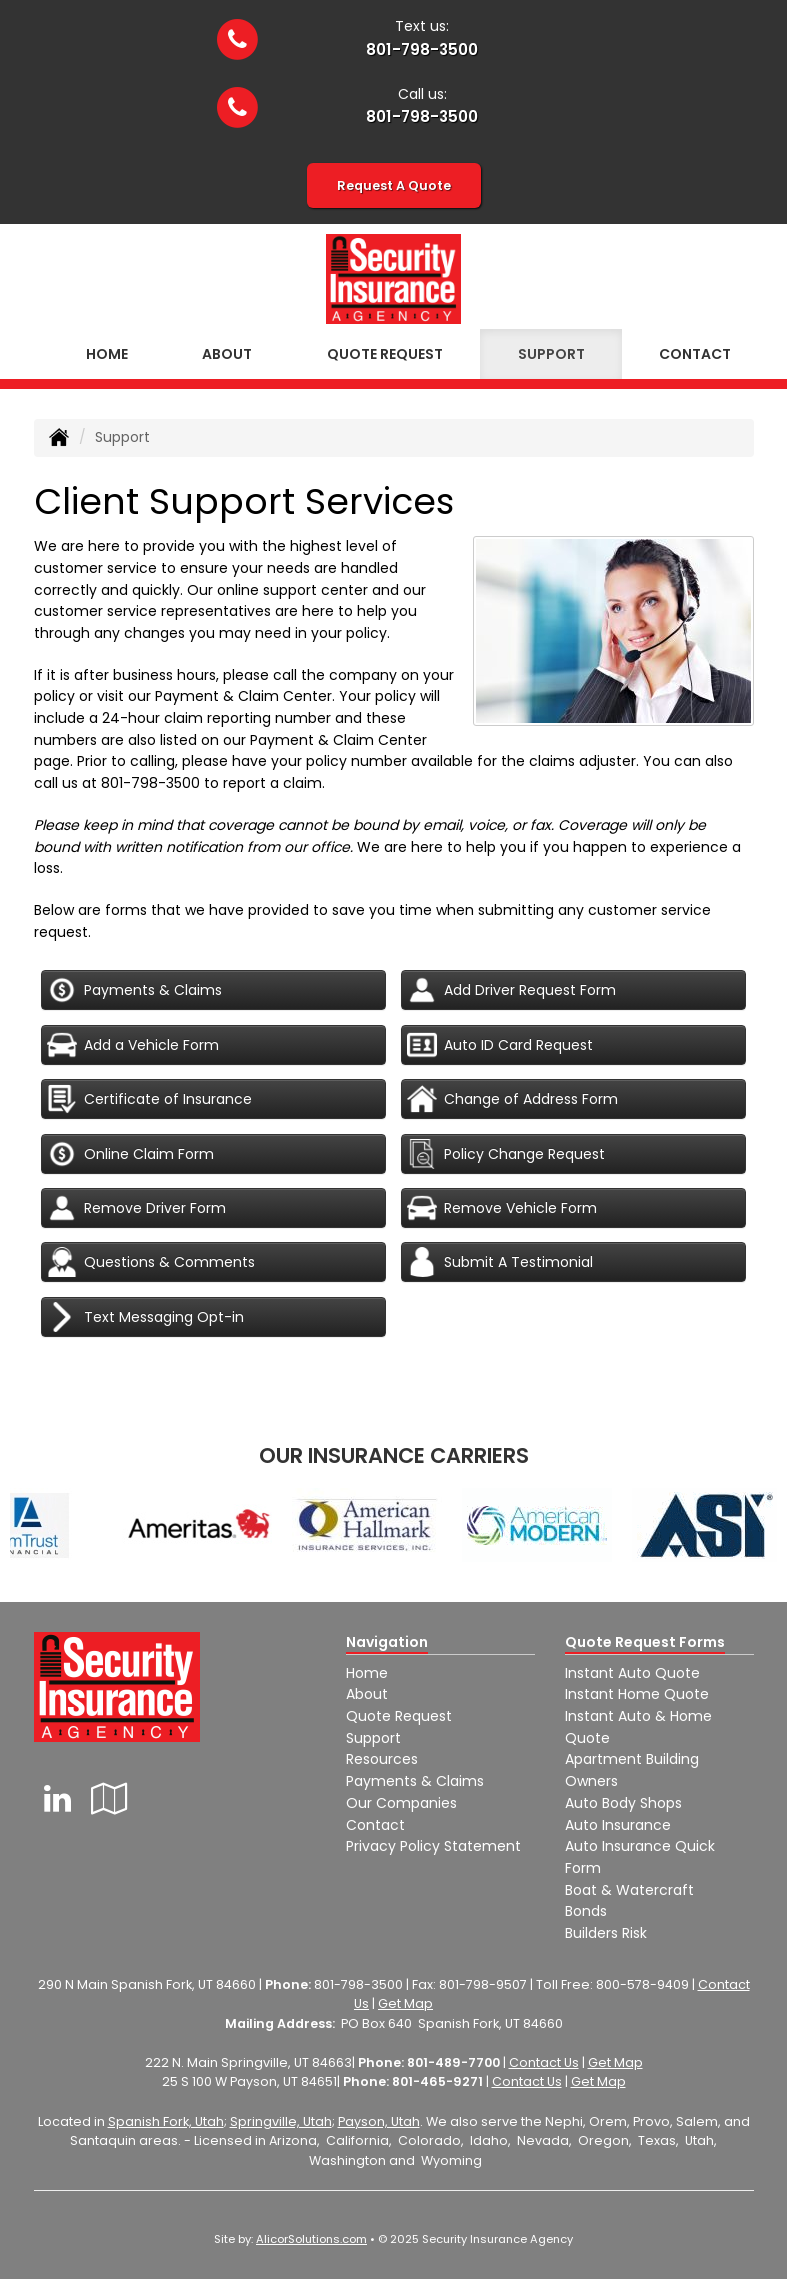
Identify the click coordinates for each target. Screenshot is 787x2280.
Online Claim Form (130, 1154)
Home (107, 354)
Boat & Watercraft (629, 1890)
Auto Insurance (618, 1825)
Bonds (586, 1911)
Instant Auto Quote (632, 1673)
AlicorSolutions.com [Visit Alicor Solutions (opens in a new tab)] (311, 2239)
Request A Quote (394, 185)
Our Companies (401, 1803)
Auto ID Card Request (500, 1045)
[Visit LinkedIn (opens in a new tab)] (57, 1798)
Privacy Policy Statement (433, 1846)
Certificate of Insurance (149, 1099)
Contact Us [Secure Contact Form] (544, 2062)
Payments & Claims (134, 990)
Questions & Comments (151, 1262)
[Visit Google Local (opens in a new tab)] (109, 1798)
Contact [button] (695, 354)
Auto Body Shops (623, 1803)
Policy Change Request (506, 1154)
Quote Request (399, 1716)
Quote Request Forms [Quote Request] (645, 1642)
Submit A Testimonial (500, 1262)
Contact (375, 1825)
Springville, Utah (281, 2121)
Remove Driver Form (136, 1208)
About (227, 354)
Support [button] (551, 354)
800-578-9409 (642, 1984)
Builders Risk (606, 1933)
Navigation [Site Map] (387, 1642)
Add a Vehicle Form (133, 1045)
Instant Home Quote (637, 1694)
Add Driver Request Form (511, 990)
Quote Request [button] (385, 354)
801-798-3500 (422, 49)
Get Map (405, 2003)
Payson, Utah (379, 2121)
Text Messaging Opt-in (145, 1317)
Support (373, 1738)
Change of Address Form (512, 1099)
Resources (382, 1759)
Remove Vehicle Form (502, 1208)
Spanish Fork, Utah (166, 2121)
